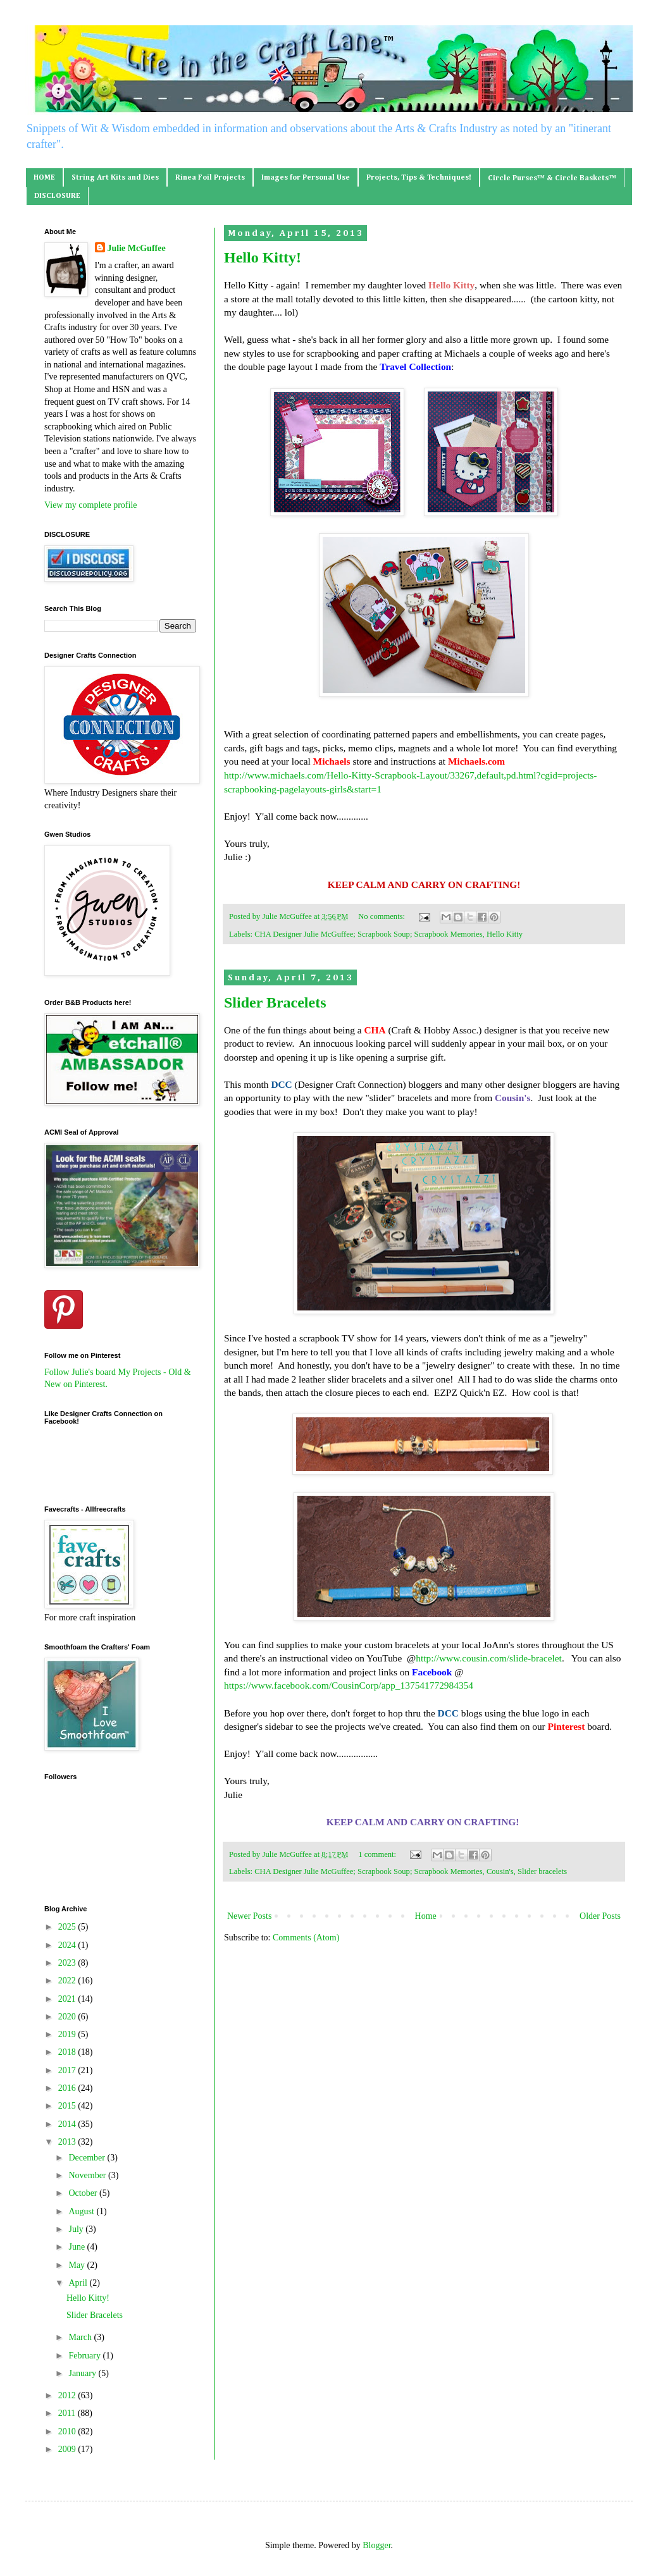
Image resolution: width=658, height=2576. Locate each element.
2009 (68, 2449)
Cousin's (500, 1871)
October (83, 2193)
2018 (68, 2052)
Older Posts (600, 1916)
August (82, 2211)
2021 (68, 1999)
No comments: (382, 916)
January (83, 2373)
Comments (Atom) (306, 1937)
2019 (68, 2034)
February (85, 2355)
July (76, 2229)
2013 (68, 2142)
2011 (68, 2413)
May (77, 2265)
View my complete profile (90, 505)
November (88, 2175)
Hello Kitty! (262, 257)
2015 (68, 2106)
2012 (68, 2395)
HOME (44, 178)
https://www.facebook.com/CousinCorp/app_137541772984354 (348, 1685)
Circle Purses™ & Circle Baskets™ (552, 178)
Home (426, 1916)
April (78, 2283)
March (81, 2337)
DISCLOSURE (57, 196)
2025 (68, 1927)
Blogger (376, 2545)
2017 (68, 2070)
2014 (68, 2124)
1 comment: (378, 1854)
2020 (68, 2016)
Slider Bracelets (275, 1002)
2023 (68, 1963)
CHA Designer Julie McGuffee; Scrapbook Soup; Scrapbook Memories (368, 934)
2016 (68, 2088)
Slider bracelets (542, 1871)
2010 (68, 2431)
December (87, 2157)
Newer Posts (249, 1916)
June (77, 2247)
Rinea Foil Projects (210, 178)
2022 (68, 1980)
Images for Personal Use (305, 178)
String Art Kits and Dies (115, 178)
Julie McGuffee (137, 248)
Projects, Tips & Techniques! (418, 178)
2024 (68, 1945)
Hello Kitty (505, 934)
